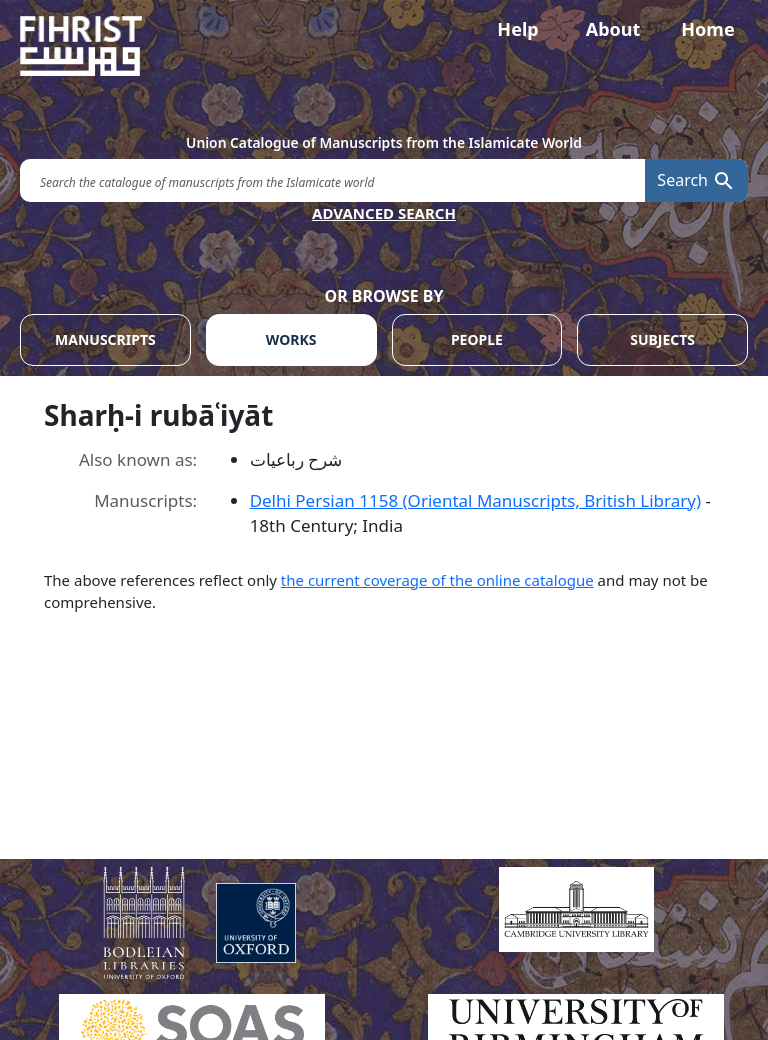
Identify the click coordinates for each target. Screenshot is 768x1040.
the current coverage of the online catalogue (437, 580)
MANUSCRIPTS (105, 339)
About (613, 29)
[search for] (332, 180)
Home (707, 29)
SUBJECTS (662, 339)
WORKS (291, 339)
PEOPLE (477, 339)
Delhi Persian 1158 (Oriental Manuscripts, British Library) (475, 500)
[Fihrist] (384, 46)
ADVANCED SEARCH (384, 213)
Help (517, 29)
